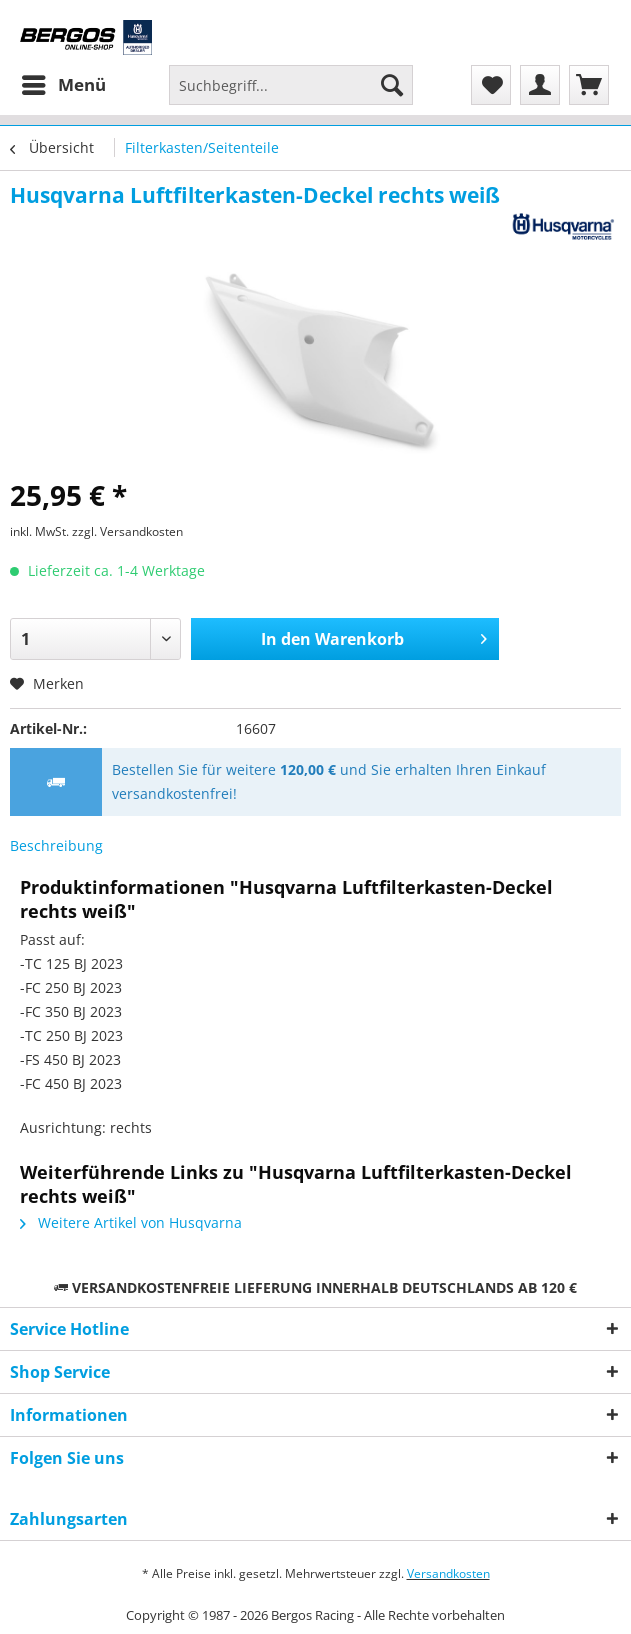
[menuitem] (63, 85)
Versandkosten (448, 1573)
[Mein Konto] (540, 85)
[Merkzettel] (491, 85)
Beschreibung (56, 845)
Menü (64, 82)
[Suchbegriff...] (291, 85)
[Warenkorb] (589, 85)
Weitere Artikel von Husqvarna (131, 1222)
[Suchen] (392, 85)
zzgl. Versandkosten (127, 531)
